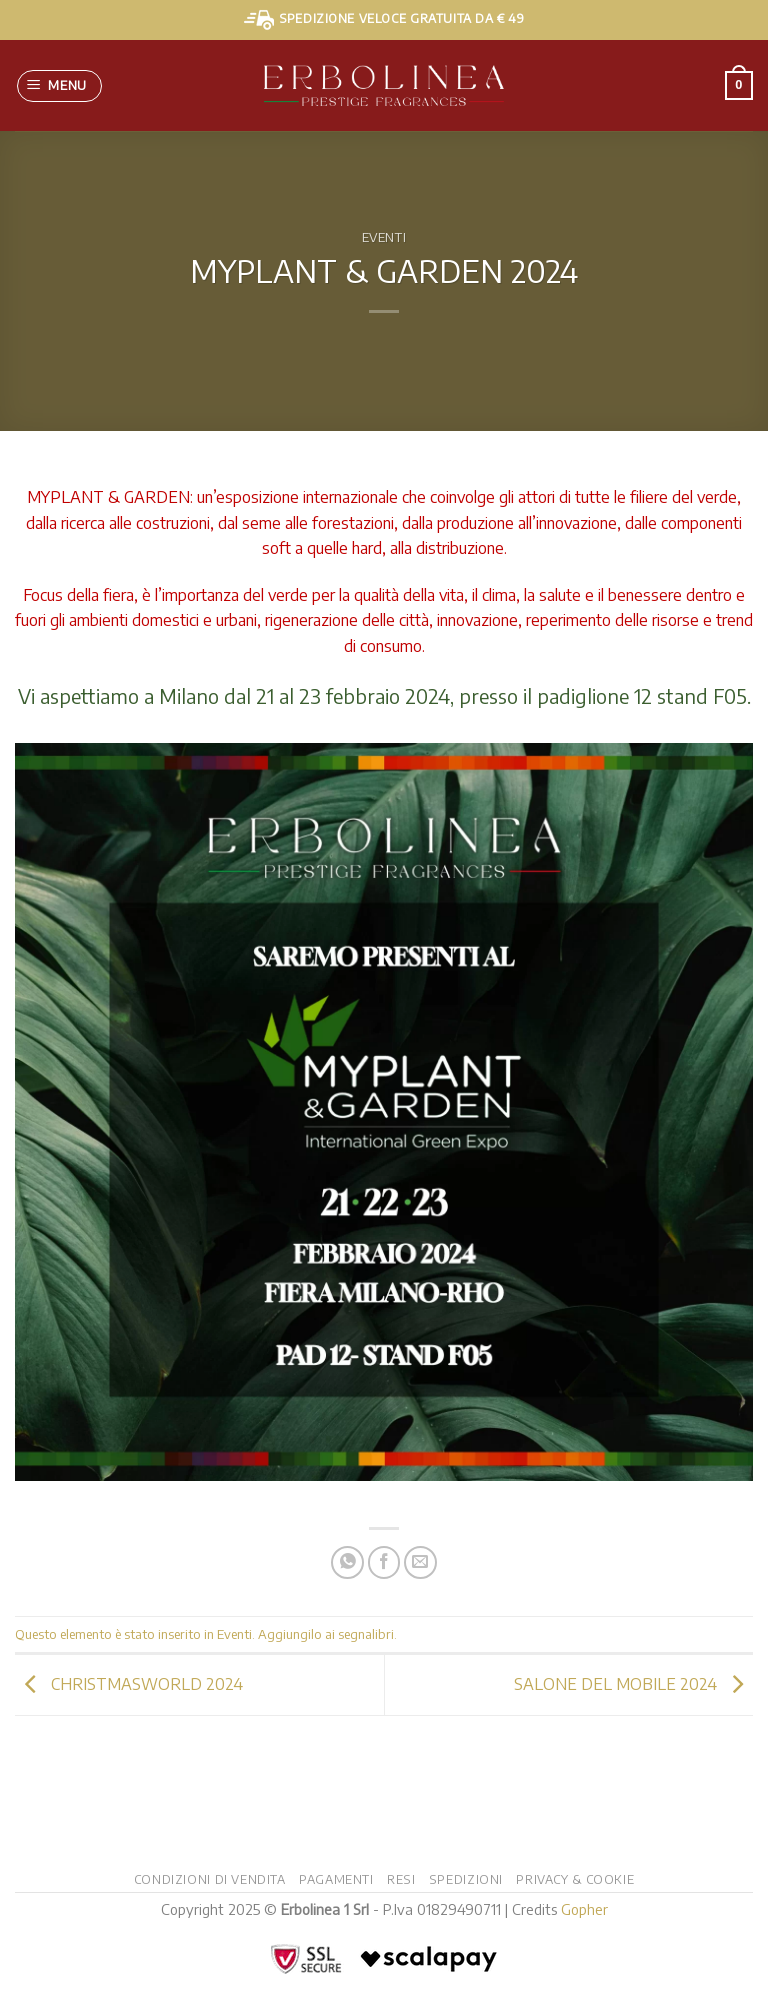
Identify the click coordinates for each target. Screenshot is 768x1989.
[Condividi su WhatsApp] (347, 1562)
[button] (60, 86)
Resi (401, 1879)
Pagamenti (336, 1879)
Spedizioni (466, 1879)
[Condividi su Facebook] (384, 1562)
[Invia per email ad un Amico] (420, 1562)
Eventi (384, 237)
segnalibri (366, 1634)
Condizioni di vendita (210, 1879)
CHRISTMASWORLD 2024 (129, 1683)
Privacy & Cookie (575, 1879)
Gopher (584, 1909)
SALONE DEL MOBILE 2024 (633, 1683)
